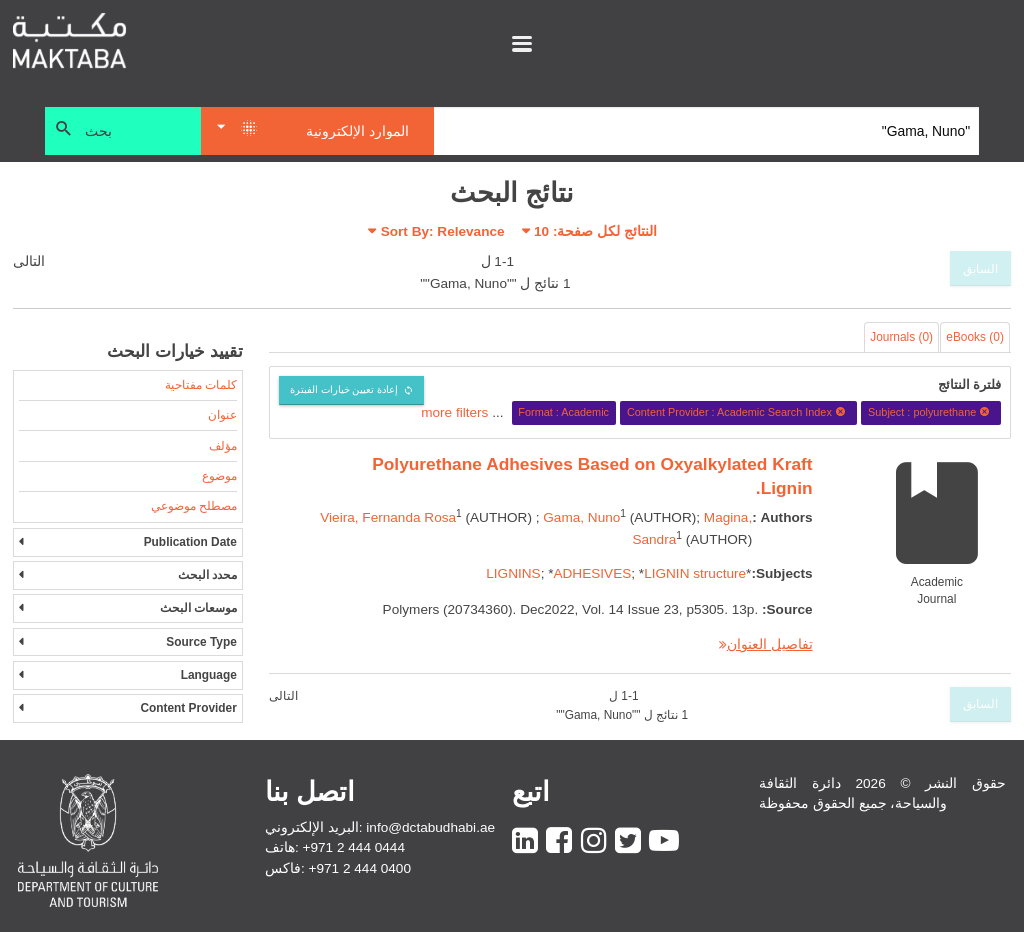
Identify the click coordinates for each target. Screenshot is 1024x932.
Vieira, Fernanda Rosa (388, 517)
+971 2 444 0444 (354, 847)
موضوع (219, 476)
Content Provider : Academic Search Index (738, 412)
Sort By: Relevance (443, 231)
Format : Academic (563, 412)
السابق (980, 269)
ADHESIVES (592, 573)
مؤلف (223, 446)
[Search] (706, 131)
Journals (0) (901, 337)
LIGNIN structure (695, 573)
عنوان (222, 415)
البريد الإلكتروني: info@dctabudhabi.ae (380, 827)
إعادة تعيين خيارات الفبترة (344, 389)
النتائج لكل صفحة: (595, 231)
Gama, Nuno (581, 517)
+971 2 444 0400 (360, 868)
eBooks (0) (975, 337)
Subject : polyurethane (931, 412)
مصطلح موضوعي (194, 506)
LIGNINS (513, 573)
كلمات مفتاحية (201, 385)
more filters (454, 411)
